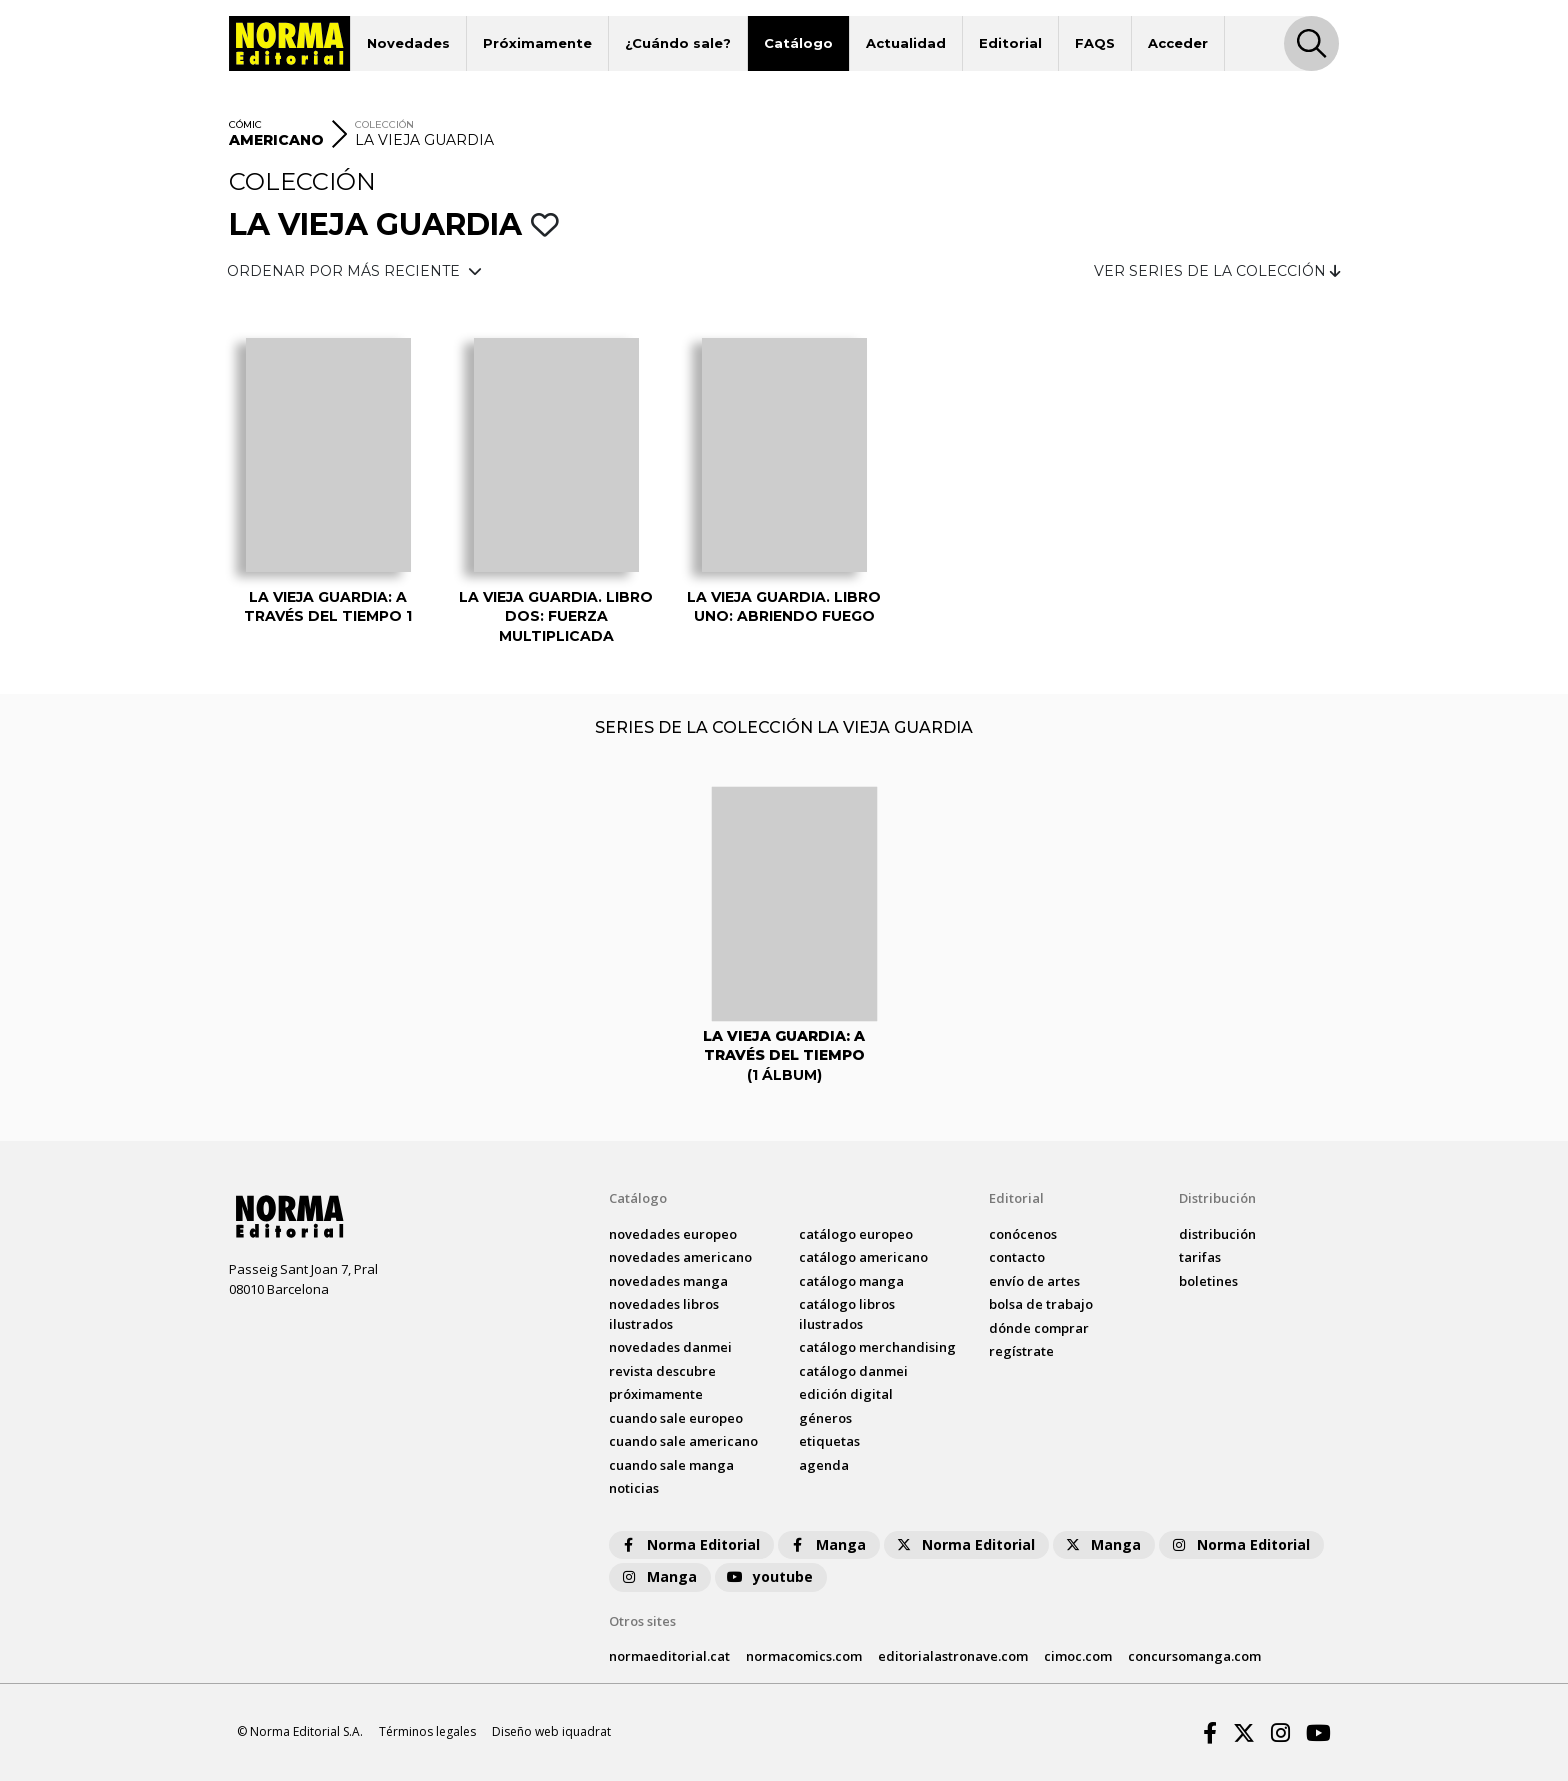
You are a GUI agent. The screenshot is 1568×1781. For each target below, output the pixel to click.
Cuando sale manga (671, 1465)
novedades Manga (668, 1281)
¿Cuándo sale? (678, 43)
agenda (824, 1465)
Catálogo (798, 43)
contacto (1017, 1257)
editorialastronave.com (953, 1656)
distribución (1217, 1234)
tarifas (1200, 1257)
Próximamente (537, 43)
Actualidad (906, 43)
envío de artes (1034, 1281)
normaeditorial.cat (669, 1656)
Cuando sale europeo (676, 1418)
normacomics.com (804, 1656)
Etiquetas (829, 1441)
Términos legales (427, 1731)
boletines (1208, 1281)
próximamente (656, 1394)
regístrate (1021, 1351)
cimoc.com (1078, 1656)
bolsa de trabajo (1041, 1304)
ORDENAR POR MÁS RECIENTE (354, 271)
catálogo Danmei (853, 1371)
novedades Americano (680, 1257)
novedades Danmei (670, 1347)
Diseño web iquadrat (551, 1731)
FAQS (1095, 43)
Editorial (1010, 43)
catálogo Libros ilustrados (847, 1314)
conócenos (1023, 1234)
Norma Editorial (689, 1544)
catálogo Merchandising (877, 1347)
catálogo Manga (851, 1281)
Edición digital (846, 1394)
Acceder (1178, 43)
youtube (769, 1576)
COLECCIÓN (384, 124)
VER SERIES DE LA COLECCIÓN (1217, 271)
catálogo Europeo (856, 1234)
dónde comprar (1039, 1328)
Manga (827, 1544)
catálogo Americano (863, 1257)
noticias (634, 1488)
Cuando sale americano (683, 1441)
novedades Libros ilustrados (664, 1314)
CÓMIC (245, 124)
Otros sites (642, 1621)
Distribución (1217, 1198)
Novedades (408, 43)
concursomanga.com (1194, 1656)
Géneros (825, 1418)
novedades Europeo (673, 1234)
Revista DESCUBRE (662, 1371)
